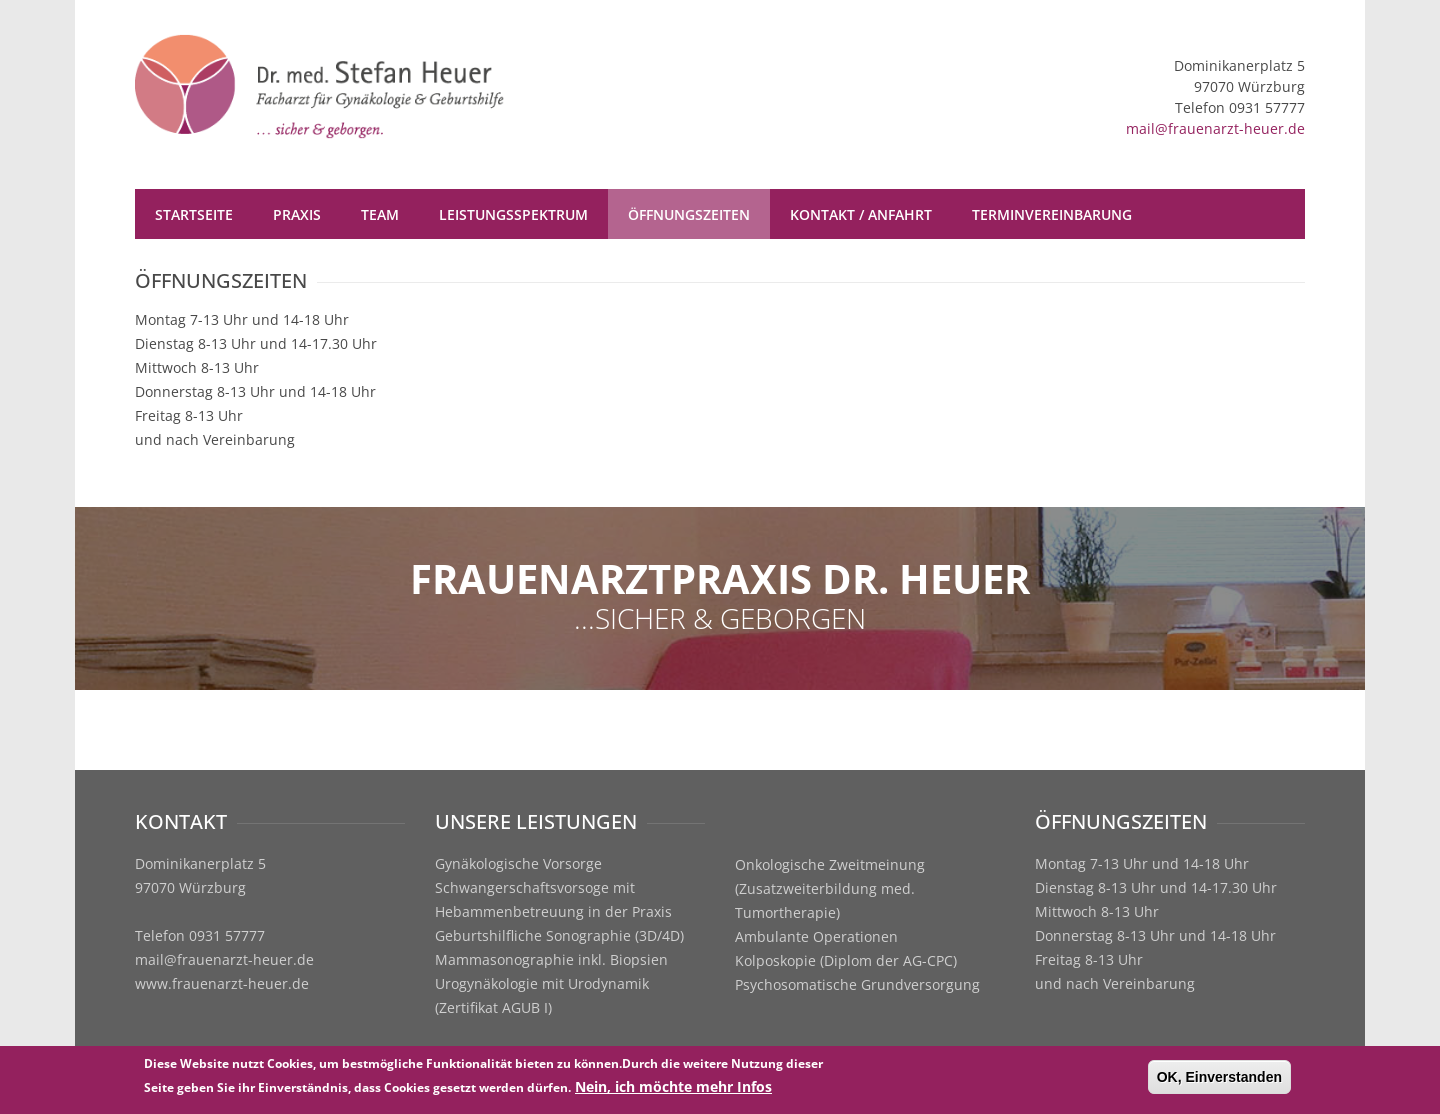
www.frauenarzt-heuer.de (222, 983)
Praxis (297, 214)
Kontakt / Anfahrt (861, 214)
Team (380, 214)
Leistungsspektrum (513, 214)
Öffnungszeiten (689, 214)
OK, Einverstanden (1219, 1079)
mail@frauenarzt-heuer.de (1215, 128)
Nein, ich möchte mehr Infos (673, 1088)
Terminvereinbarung (1052, 214)
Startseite (194, 214)
